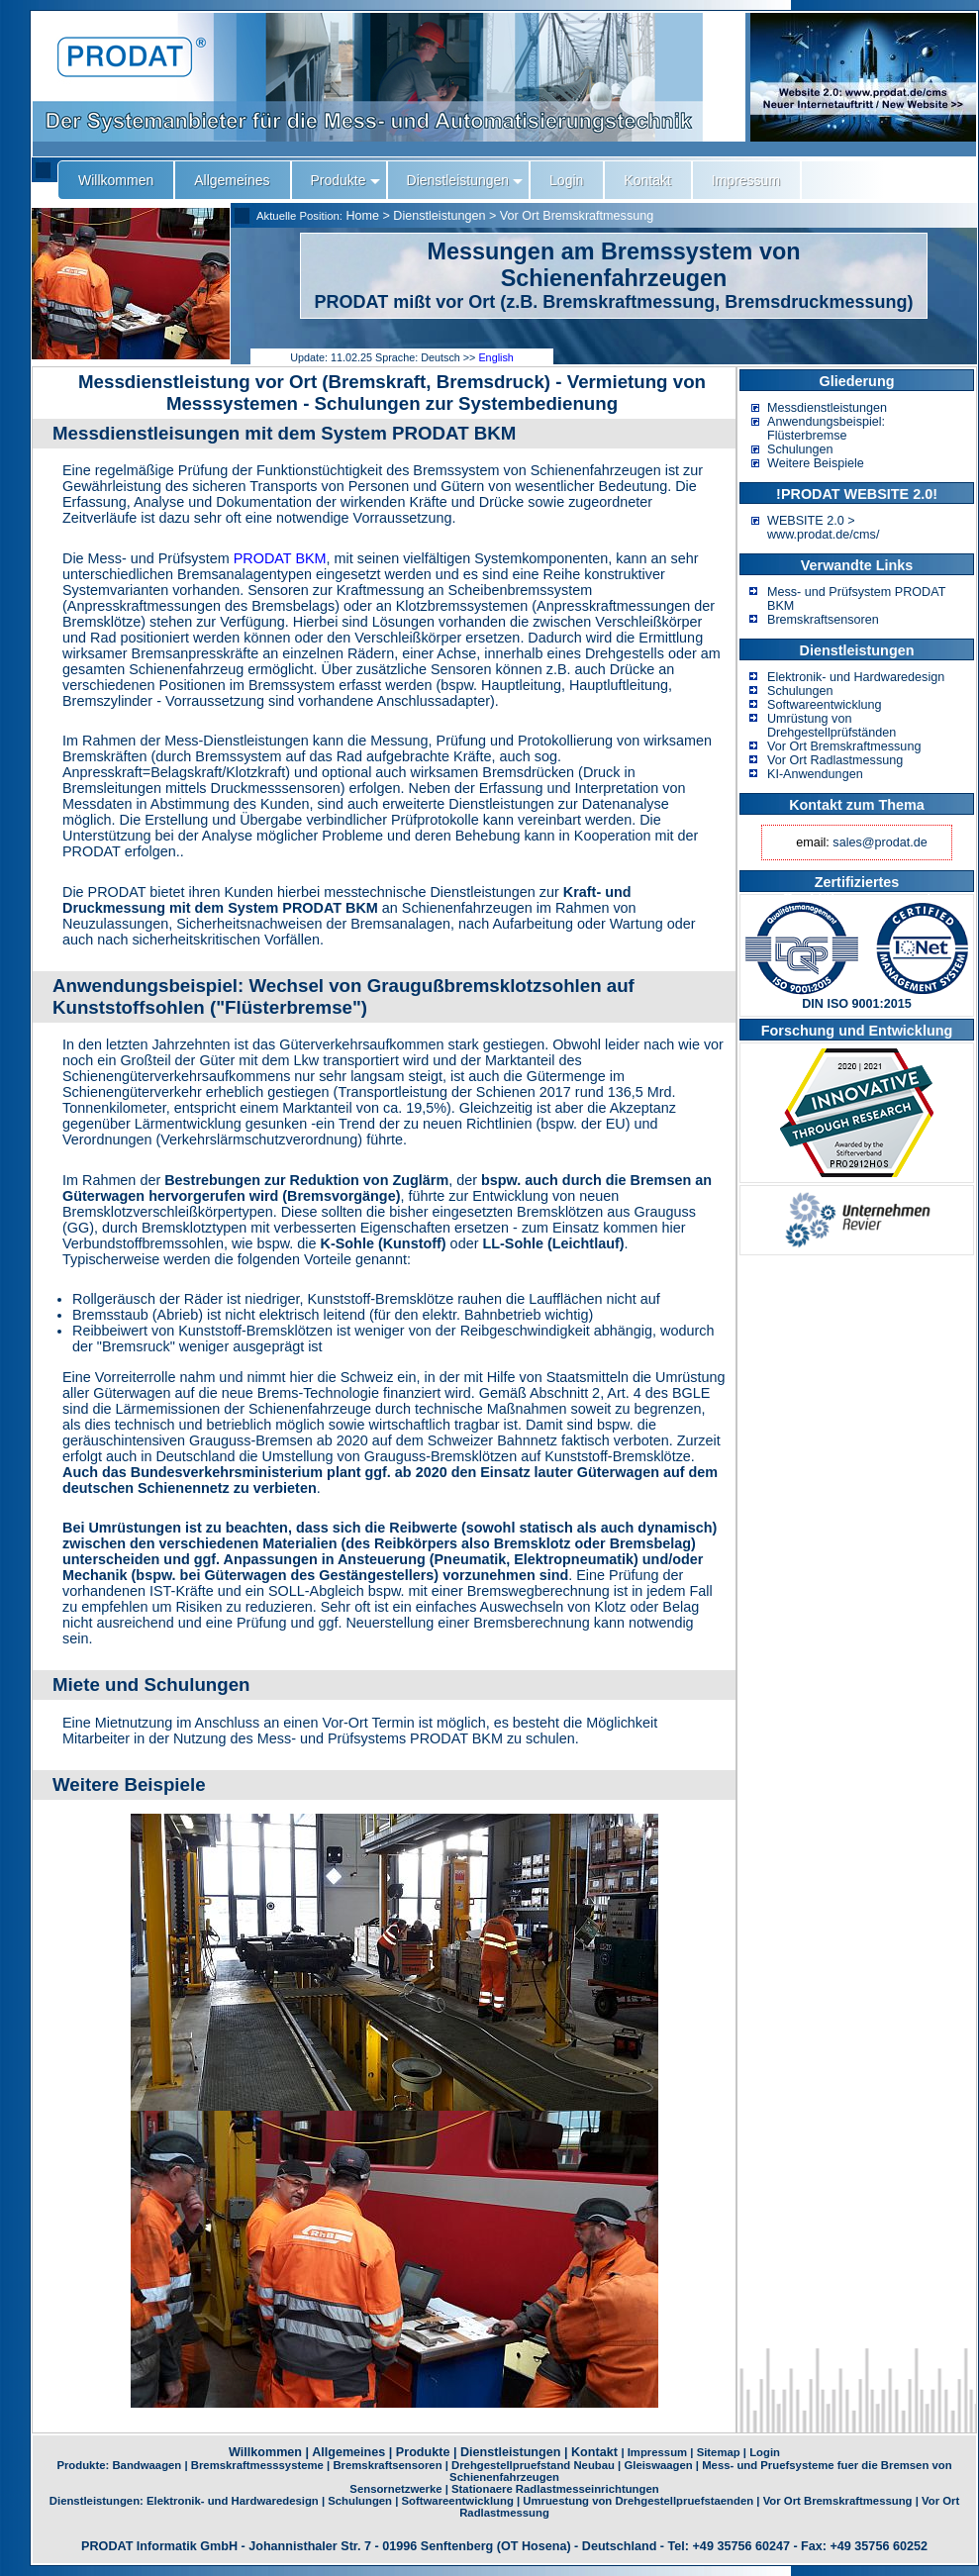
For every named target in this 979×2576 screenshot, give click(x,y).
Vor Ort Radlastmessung (835, 760)
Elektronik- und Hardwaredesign (855, 677)
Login (764, 2452)
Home (362, 216)
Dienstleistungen (439, 216)
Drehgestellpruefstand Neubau (533, 2465)
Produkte (423, 2452)
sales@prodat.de (879, 842)
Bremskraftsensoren (823, 620)
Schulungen (800, 449)
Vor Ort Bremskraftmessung (576, 216)
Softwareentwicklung (824, 705)
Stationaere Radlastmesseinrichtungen (555, 2489)
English (495, 357)
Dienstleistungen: (98, 2501)
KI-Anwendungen (815, 774)
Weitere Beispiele (815, 463)
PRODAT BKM (280, 558)
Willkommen (265, 2452)
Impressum (657, 2452)
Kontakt (594, 2452)
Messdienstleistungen (827, 408)
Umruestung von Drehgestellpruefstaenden (638, 2501)
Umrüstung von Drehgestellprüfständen (831, 726)
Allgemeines (348, 2452)
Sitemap (718, 2452)
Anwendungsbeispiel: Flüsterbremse (826, 429)
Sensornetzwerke (395, 2489)
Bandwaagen (146, 2465)
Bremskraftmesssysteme (257, 2465)
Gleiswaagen (658, 2465)
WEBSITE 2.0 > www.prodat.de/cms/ (823, 528)
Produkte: (84, 2465)
